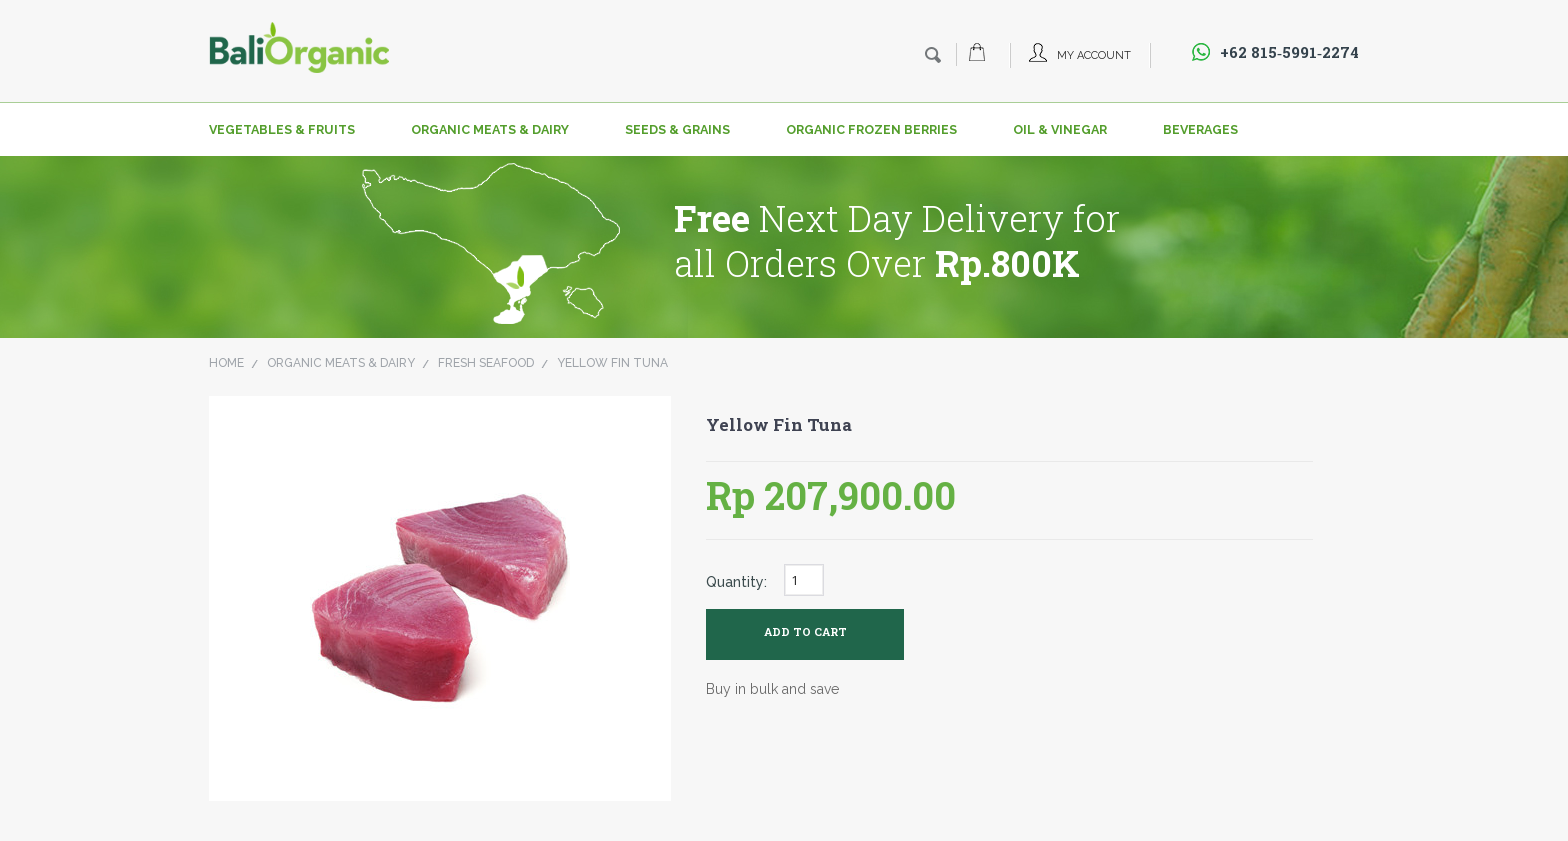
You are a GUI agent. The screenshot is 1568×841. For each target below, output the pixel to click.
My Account (1094, 55)
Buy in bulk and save (772, 689)
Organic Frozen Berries (871, 129)
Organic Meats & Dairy (490, 129)
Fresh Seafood (486, 363)
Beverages (1200, 129)
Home (226, 363)
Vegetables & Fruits (282, 129)
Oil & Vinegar (1060, 129)
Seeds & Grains (677, 129)
